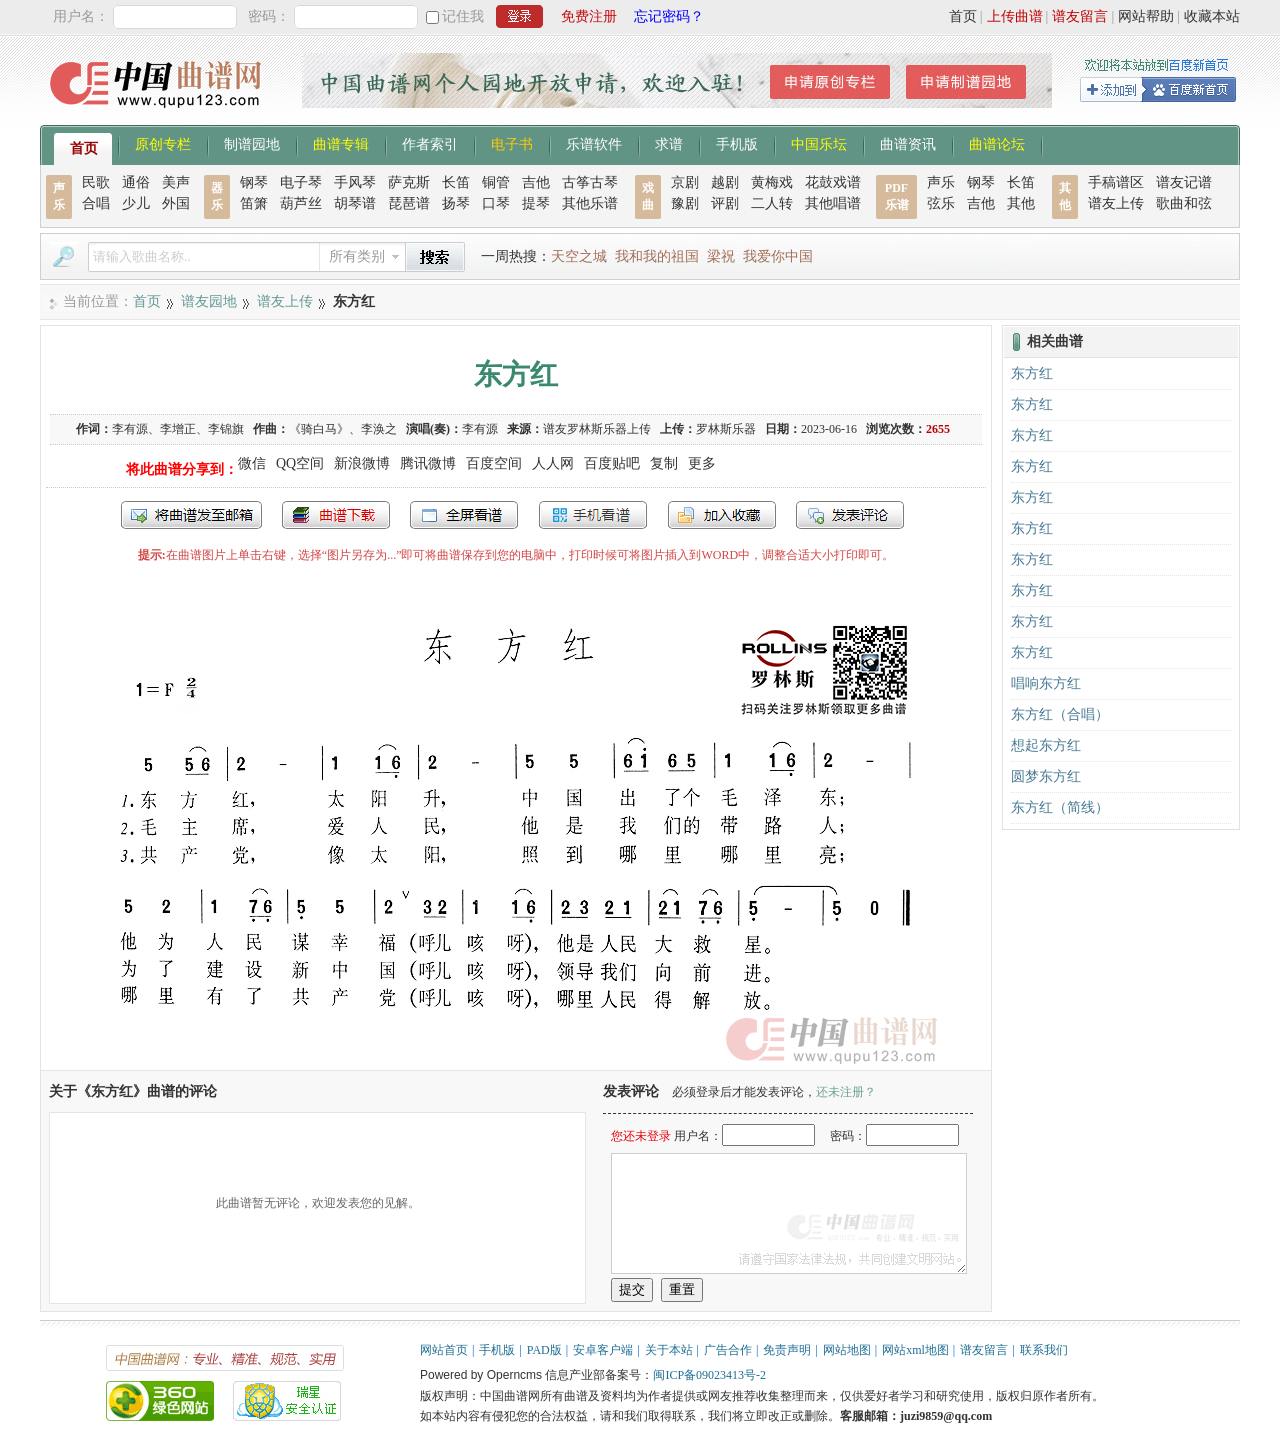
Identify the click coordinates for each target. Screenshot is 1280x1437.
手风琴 (355, 182)
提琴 (536, 203)
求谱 (669, 143)
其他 (1021, 203)
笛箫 (254, 203)
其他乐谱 (590, 203)
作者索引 (430, 143)
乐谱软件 (594, 143)
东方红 (1032, 373)
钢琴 (254, 182)
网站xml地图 (915, 1350)
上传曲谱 (1015, 16)
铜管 (496, 182)
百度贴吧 (612, 463)
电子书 (512, 143)
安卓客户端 (603, 1350)
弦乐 (941, 203)
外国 (176, 203)
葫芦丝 (301, 203)
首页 (963, 16)
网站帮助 (1146, 16)
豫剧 (685, 203)
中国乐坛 (819, 143)
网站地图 (847, 1350)
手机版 (737, 143)
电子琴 (301, 182)
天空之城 (579, 256)
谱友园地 (209, 301)
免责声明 (787, 1350)
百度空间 (494, 463)
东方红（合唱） (1060, 714)
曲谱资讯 (908, 143)
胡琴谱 (355, 203)
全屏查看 (464, 515)
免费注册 (589, 16)
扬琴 (456, 203)
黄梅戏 (772, 182)
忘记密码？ (669, 16)
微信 (252, 463)
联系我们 (1044, 1350)
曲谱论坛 (997, 143)
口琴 (496, 203)
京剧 (685, 182)
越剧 (725, 182)
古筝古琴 (590, 182)
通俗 (136, 182)
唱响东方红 (1046, 683)
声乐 (941, 182)
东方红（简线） (1060, 807)
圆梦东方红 (1046, 776)
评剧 (725, 203)
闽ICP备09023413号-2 (709, 1375)
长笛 (456, 182)
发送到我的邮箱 (191, 515)
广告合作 (728, 1350)
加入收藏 (722, 515)
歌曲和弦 (1184, 203)
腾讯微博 (428, 463)
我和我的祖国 (657, 256)
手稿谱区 (1116, 182)
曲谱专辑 (341, 143)
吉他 (536, 182)
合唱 (96, 203)
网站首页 (444, 1350)
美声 (176, 182)
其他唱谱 (833, 203)
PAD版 (544, 1350)
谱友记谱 (1184, 182)
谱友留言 (1080, 16)
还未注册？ (846, 1092)
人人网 (553, 463)
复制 (664, 463)
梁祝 (721, 256)
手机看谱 (593, 515)
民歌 (96, 182)
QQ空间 (300, 463)
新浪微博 (362, 463)
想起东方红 (1046, 745)
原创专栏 (163, 143)
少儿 (136, 203)
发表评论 (850, 515)
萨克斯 (409, 182)
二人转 (772, 203)
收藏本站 (1212, 16)
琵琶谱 (409, 203)
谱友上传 (1116, 203)
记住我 (463, 16)
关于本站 (669, 1350)
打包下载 (336, 515)
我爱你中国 (778, 256)
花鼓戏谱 (833, 182)
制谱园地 (252, 143)
